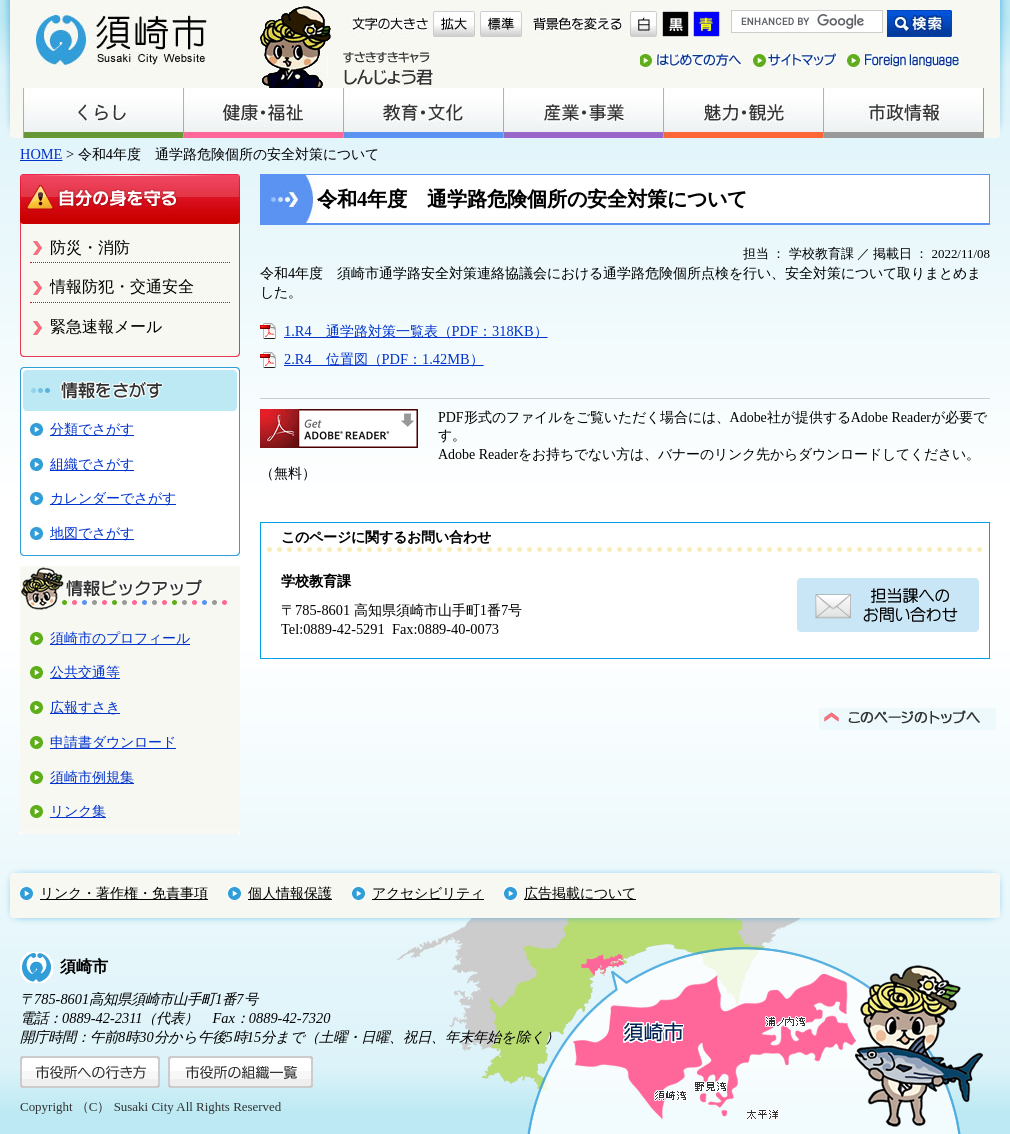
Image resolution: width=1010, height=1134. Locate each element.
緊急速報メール (106, 326)
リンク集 (78, 811)
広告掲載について (580, 893)
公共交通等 (85, 672)
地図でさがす (92, 533)
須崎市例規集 (92, 777)
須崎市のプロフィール (120, 638)
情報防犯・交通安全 (122, 286)
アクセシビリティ (428, 893)
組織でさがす (92, 464)
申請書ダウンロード (113, 742)
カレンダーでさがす (113, 498)
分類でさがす (92, 429)
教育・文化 (423, 113)
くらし (103, 113)
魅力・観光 (743, 113)
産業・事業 (583, 113)
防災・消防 (90, 247)
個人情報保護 (290, 893)
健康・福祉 (263, 113)
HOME (41, 154)
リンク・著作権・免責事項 (124, 893)
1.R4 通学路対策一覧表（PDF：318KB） (416, 331)
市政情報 (903, 113)
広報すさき (85, 707)
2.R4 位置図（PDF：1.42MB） (384, 359)
